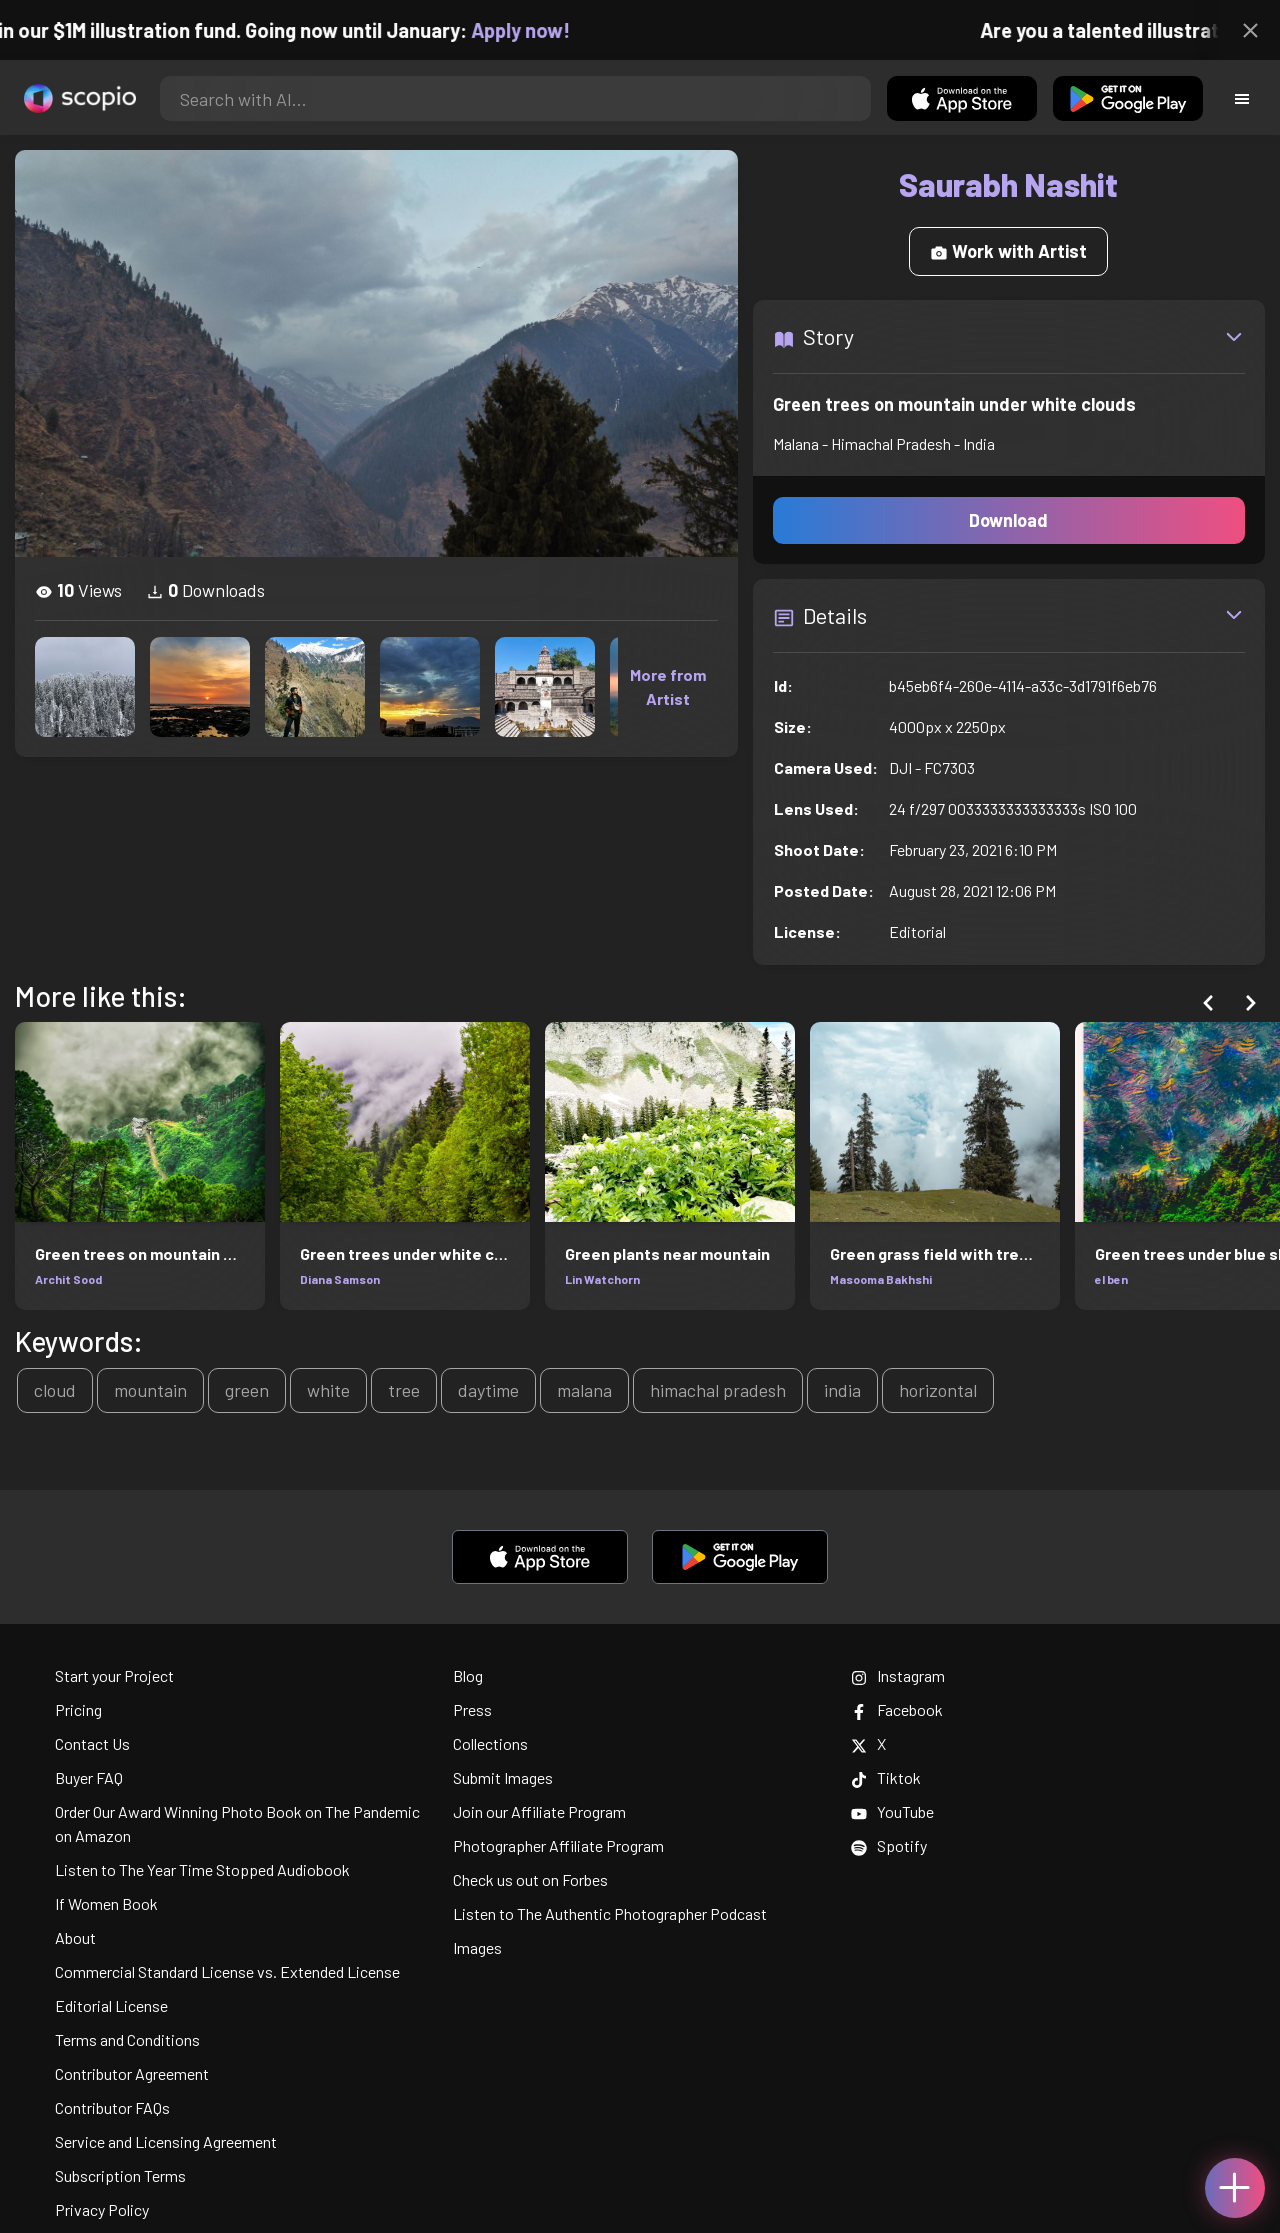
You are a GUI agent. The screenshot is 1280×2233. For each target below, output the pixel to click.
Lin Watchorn (602, 1279)
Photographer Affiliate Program (558, 1845)
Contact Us (92, 1743)
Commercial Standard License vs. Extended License (227, 1971)
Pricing (78, 1709)
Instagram (898, 1675)
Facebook (897, 1709)
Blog (468, 1675)
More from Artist (668, 686)
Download (1008, 520)
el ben (1111, 1279)
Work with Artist (1008, 251)
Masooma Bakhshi (881, 1279)
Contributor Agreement (132, 2073)
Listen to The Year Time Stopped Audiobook (202, 1869)
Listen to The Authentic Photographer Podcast (610, 1913)
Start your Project (114, 1675)
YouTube (892, 1811)
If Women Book (106, 1903)
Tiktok (886, 1777)
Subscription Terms (120, 2175)
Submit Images (503, 1777)
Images (477, 1947)
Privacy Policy (102, 2209)
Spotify (889, 1845)
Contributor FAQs (112, 2107)
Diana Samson (340, 1279)
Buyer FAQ (89, 1777)
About (75, 1937)
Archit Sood (68, 1279)
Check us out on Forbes (530, 1879)
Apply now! (541, 30)
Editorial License (111, 2005)
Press (472, 1709)
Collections (490, 1743)
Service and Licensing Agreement (166, 2141)
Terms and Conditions (127, 2039)
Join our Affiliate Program (539, 1811)
